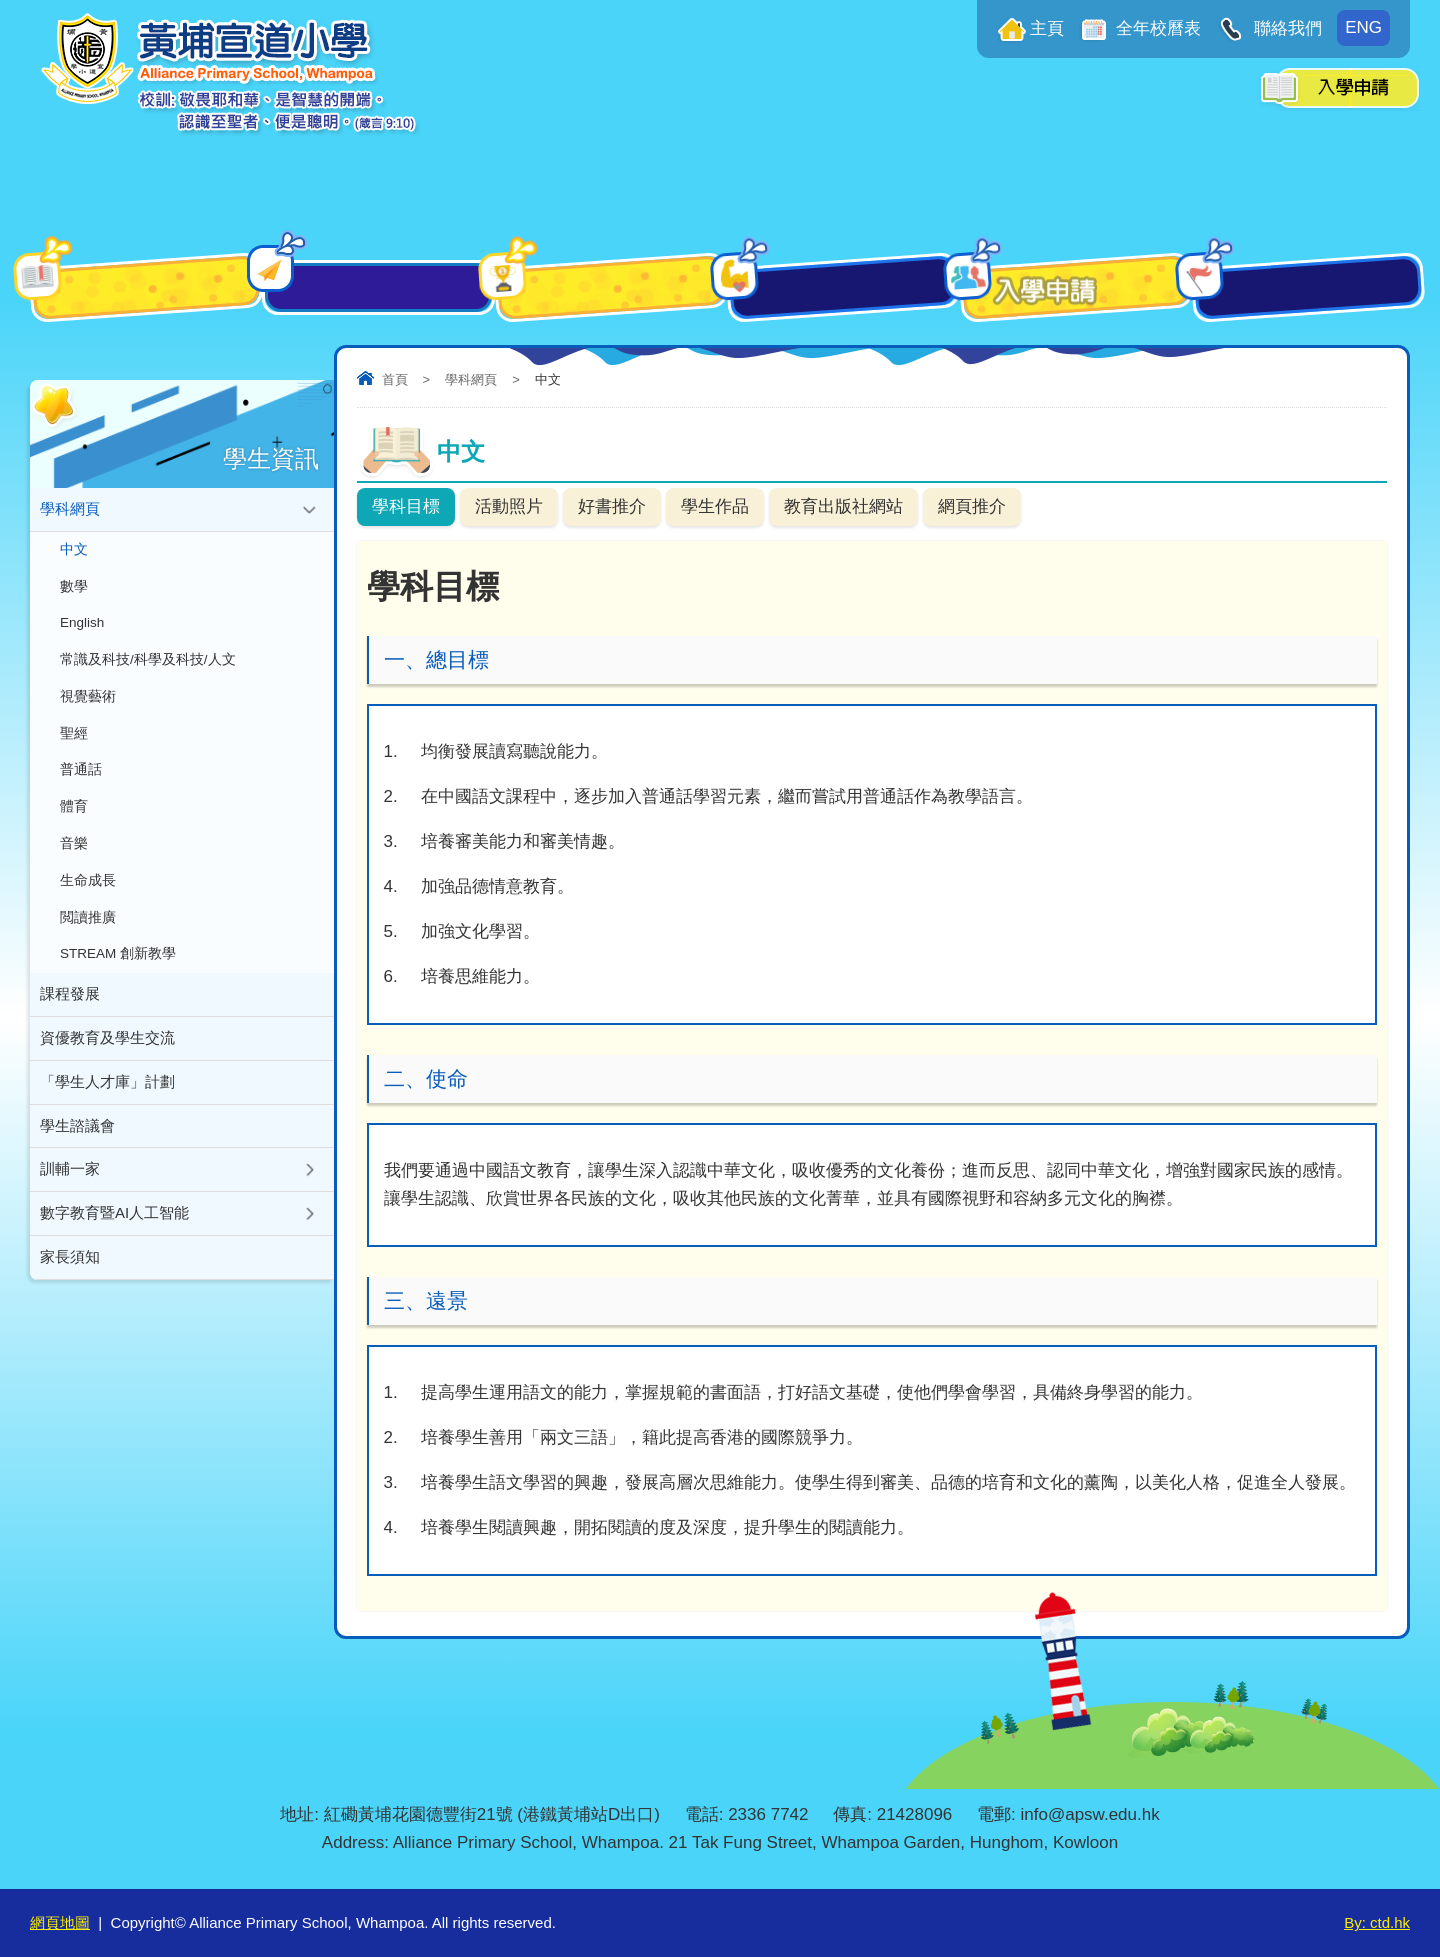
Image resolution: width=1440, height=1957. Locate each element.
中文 (74, 551)
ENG (1363, 27)
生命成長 (88, 893)
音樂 (74, 855)
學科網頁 (471, 379)
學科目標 (406, 506)
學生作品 (715, 506)
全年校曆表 (1157, 28)
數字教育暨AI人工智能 (114, 1235)
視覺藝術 (88, 703)
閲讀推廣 (88, 931)
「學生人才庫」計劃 (107, 1100)
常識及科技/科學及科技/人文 (148, 665)
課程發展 (70, 1010)
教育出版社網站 (843, 506)
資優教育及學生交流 (107, 1055)
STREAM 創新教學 (118, 969)
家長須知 (70, 1280)
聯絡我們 (1285, 28)
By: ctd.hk (1377, 1922)
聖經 (74, 741)
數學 (74, 589)
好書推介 (612, 506)
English (82, 627)
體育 (74, 817)
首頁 (395, 379)
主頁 (1047, 28)
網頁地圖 (60, 1922)
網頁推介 (972, 506)
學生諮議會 (77, 1145)
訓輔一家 (70, 1190)
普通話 (81, 779)
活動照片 (509, 506)
